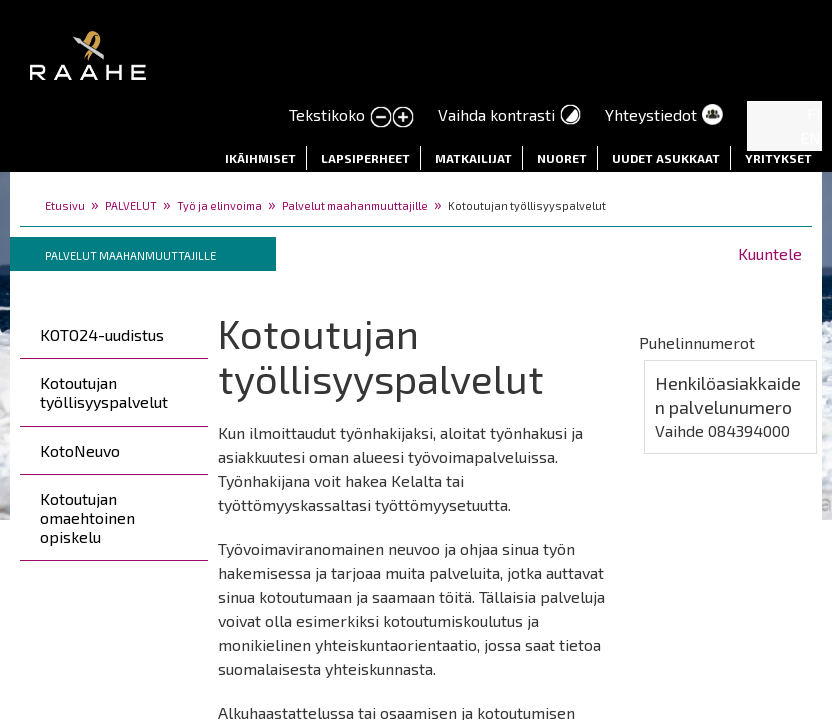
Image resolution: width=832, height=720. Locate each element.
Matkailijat (473, 158)
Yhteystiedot (651, 114)
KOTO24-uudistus (102, 334)
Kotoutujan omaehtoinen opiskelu (87, 517)
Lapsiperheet (365, 158)
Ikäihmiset (260, 158)
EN (810, 137)
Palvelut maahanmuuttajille (355, 205)
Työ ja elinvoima (219, 205)
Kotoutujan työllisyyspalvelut (104, 392)
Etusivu (65, 205)
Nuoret (562, 158)
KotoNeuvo (80, 450)
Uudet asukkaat (666, 158)
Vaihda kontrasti (496, 114)
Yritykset (778, 158)
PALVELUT (131, 205)
